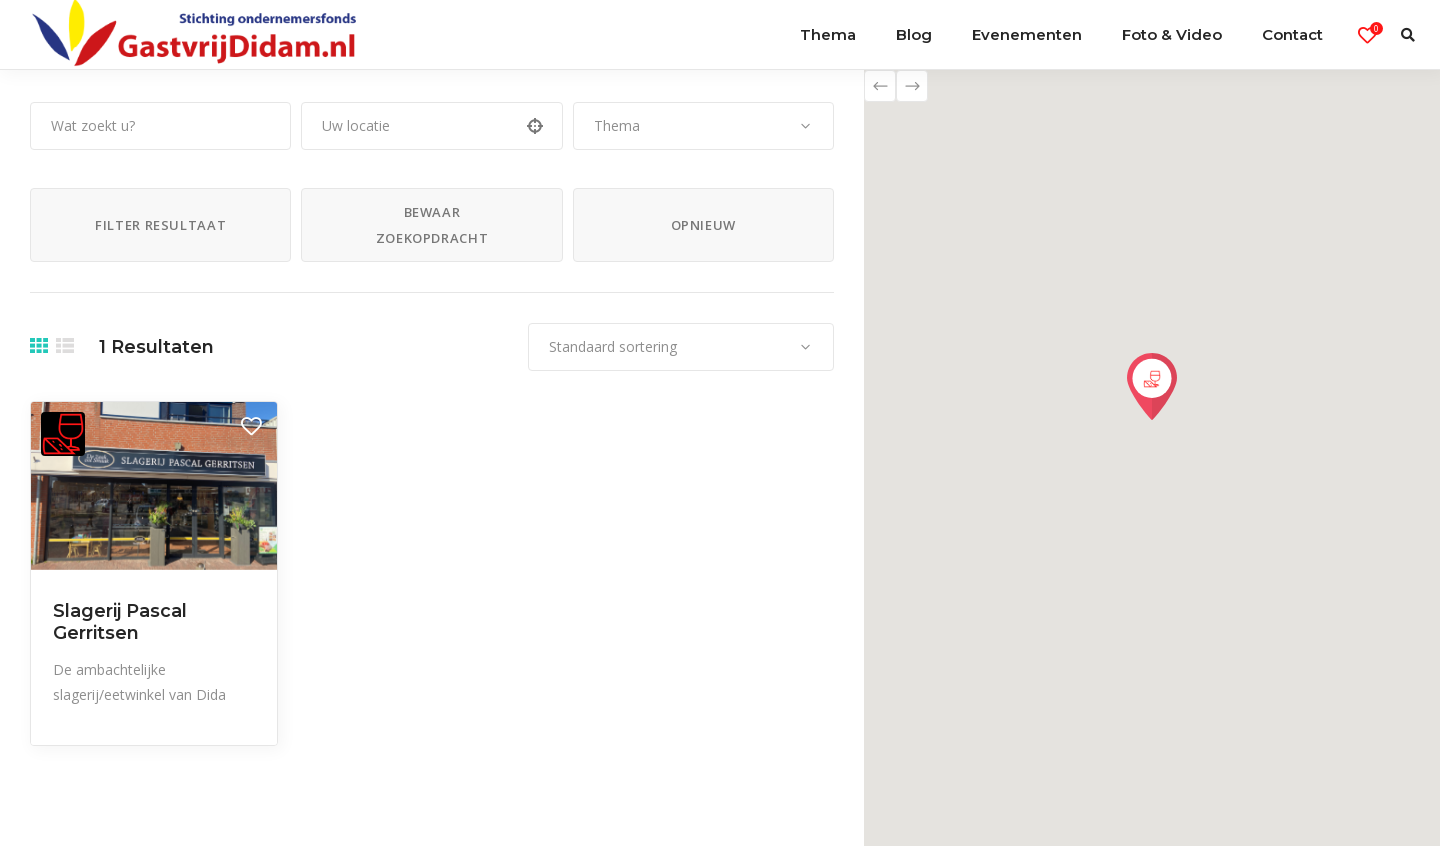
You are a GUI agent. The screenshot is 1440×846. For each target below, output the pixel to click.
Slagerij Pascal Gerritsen (120, 622)
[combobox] (703, 126)
